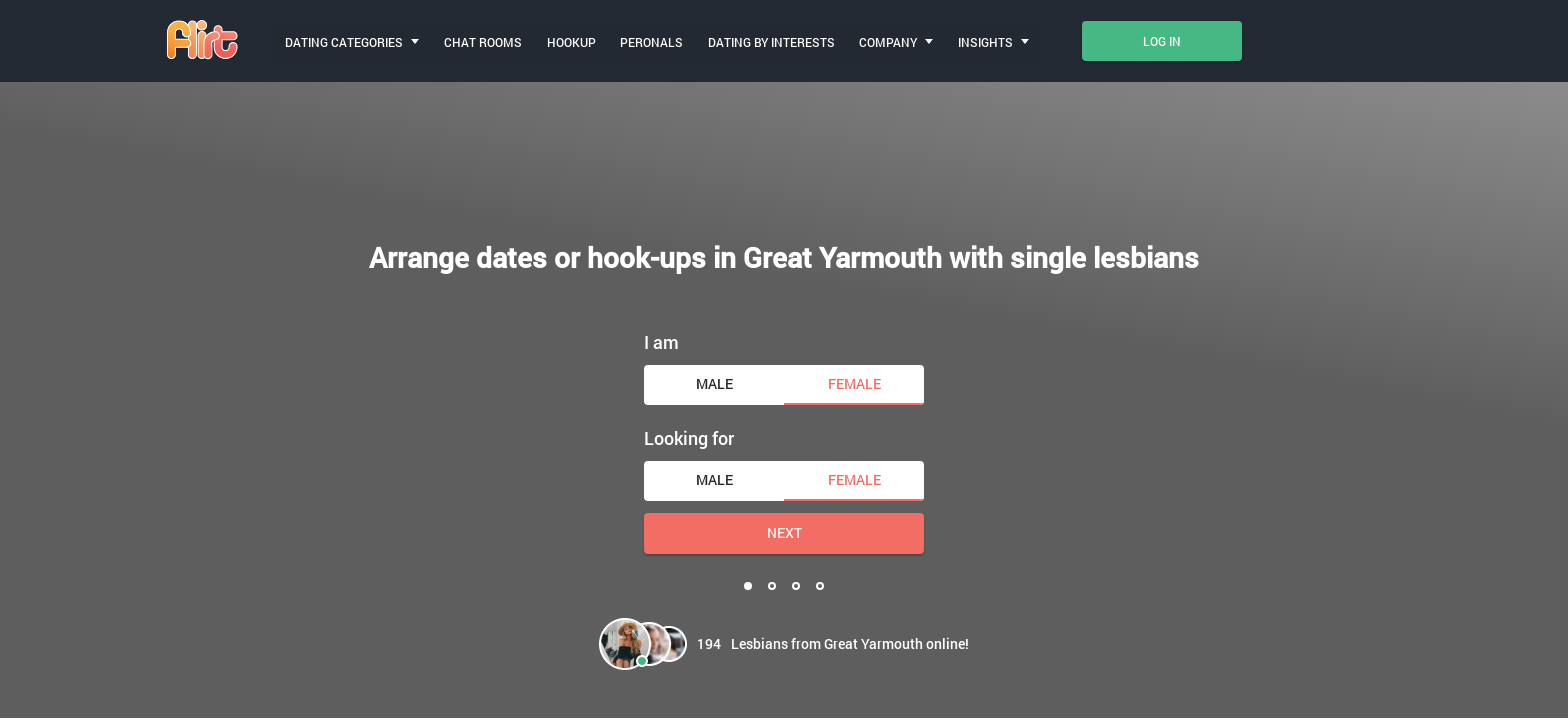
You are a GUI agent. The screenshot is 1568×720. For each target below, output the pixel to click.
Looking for (689, 437)
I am (661, 341)
